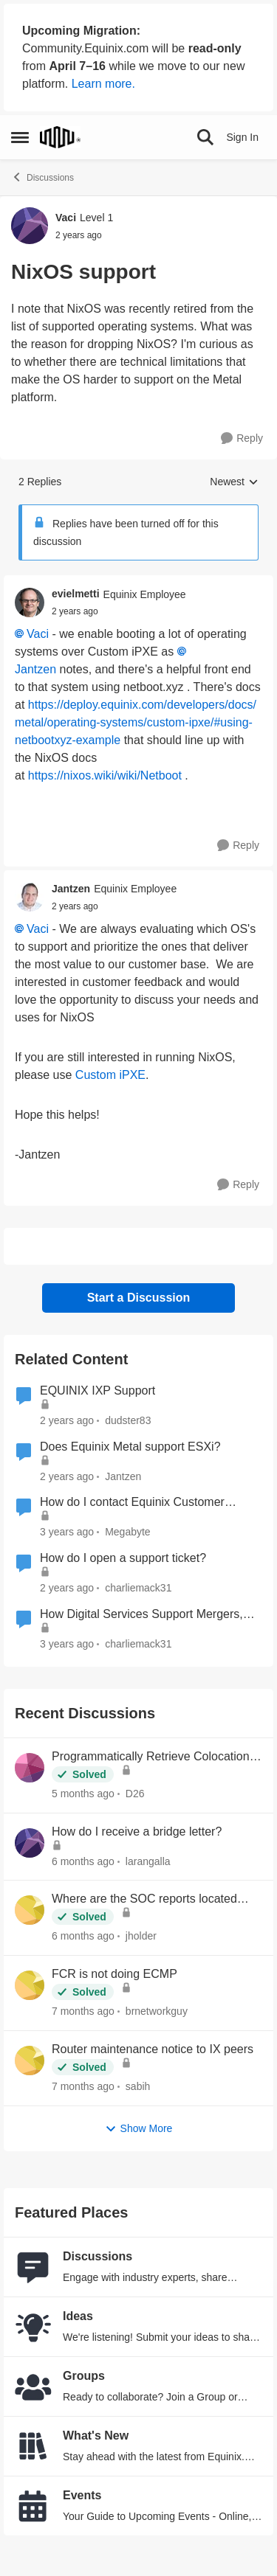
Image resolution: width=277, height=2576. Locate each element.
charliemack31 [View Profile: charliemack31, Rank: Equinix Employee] (138, 1588)
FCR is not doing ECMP (114, 1974)
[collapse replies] (138, 582)
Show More (139, 2128)
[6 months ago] (83, 1861)
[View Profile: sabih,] (29, 2060)
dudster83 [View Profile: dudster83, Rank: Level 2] (128, 1420)
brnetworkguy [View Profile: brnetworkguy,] (157, 2011)
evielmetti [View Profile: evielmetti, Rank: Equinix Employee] (76, 594)
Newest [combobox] (234, 483)
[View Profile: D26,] (29, 1767)
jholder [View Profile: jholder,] (141, 1936)
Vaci (38, 634)
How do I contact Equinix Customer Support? (132, 1503)
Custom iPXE (110, 1075)
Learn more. (103, 83)
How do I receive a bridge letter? (137, 1831)
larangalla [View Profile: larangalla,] (148, 1861)
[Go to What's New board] (33, 2446)
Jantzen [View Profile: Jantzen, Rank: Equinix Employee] (71, 889)
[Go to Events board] (33, 2506)
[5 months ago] (83, 1794)
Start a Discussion (139, 1297)
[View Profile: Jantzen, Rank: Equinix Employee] (29, 897)
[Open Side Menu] (20, 137)
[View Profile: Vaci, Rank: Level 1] (29, 225)
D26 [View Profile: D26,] (135, 1793)
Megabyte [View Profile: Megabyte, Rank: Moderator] (127, 1532)
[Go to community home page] (60, 137)
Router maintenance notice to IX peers (152, 2049)
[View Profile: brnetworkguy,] (29, 1985)
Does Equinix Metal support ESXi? (130, 1446)
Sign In (242, 137)
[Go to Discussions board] (33, 2267)
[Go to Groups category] (33, 2386)
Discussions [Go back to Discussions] (42, 177)
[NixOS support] (75, 611)
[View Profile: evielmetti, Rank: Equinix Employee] (29, 602)
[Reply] (242, 438)
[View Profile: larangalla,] (29, 1843)
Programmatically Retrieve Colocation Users (151, 1757)
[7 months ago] (83, 2011)
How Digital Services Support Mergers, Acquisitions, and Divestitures (141, 1615)
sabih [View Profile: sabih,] (138, 2086)
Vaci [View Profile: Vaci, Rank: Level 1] (65, 217)
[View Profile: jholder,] (29, 1910)
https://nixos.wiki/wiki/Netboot (105, 775)
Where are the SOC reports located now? (144, 1899)
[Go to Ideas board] (33, 2326)
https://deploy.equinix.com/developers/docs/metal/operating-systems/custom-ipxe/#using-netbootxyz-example (135, 722)
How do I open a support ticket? (123, 1558)
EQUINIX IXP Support (97, 1390)
